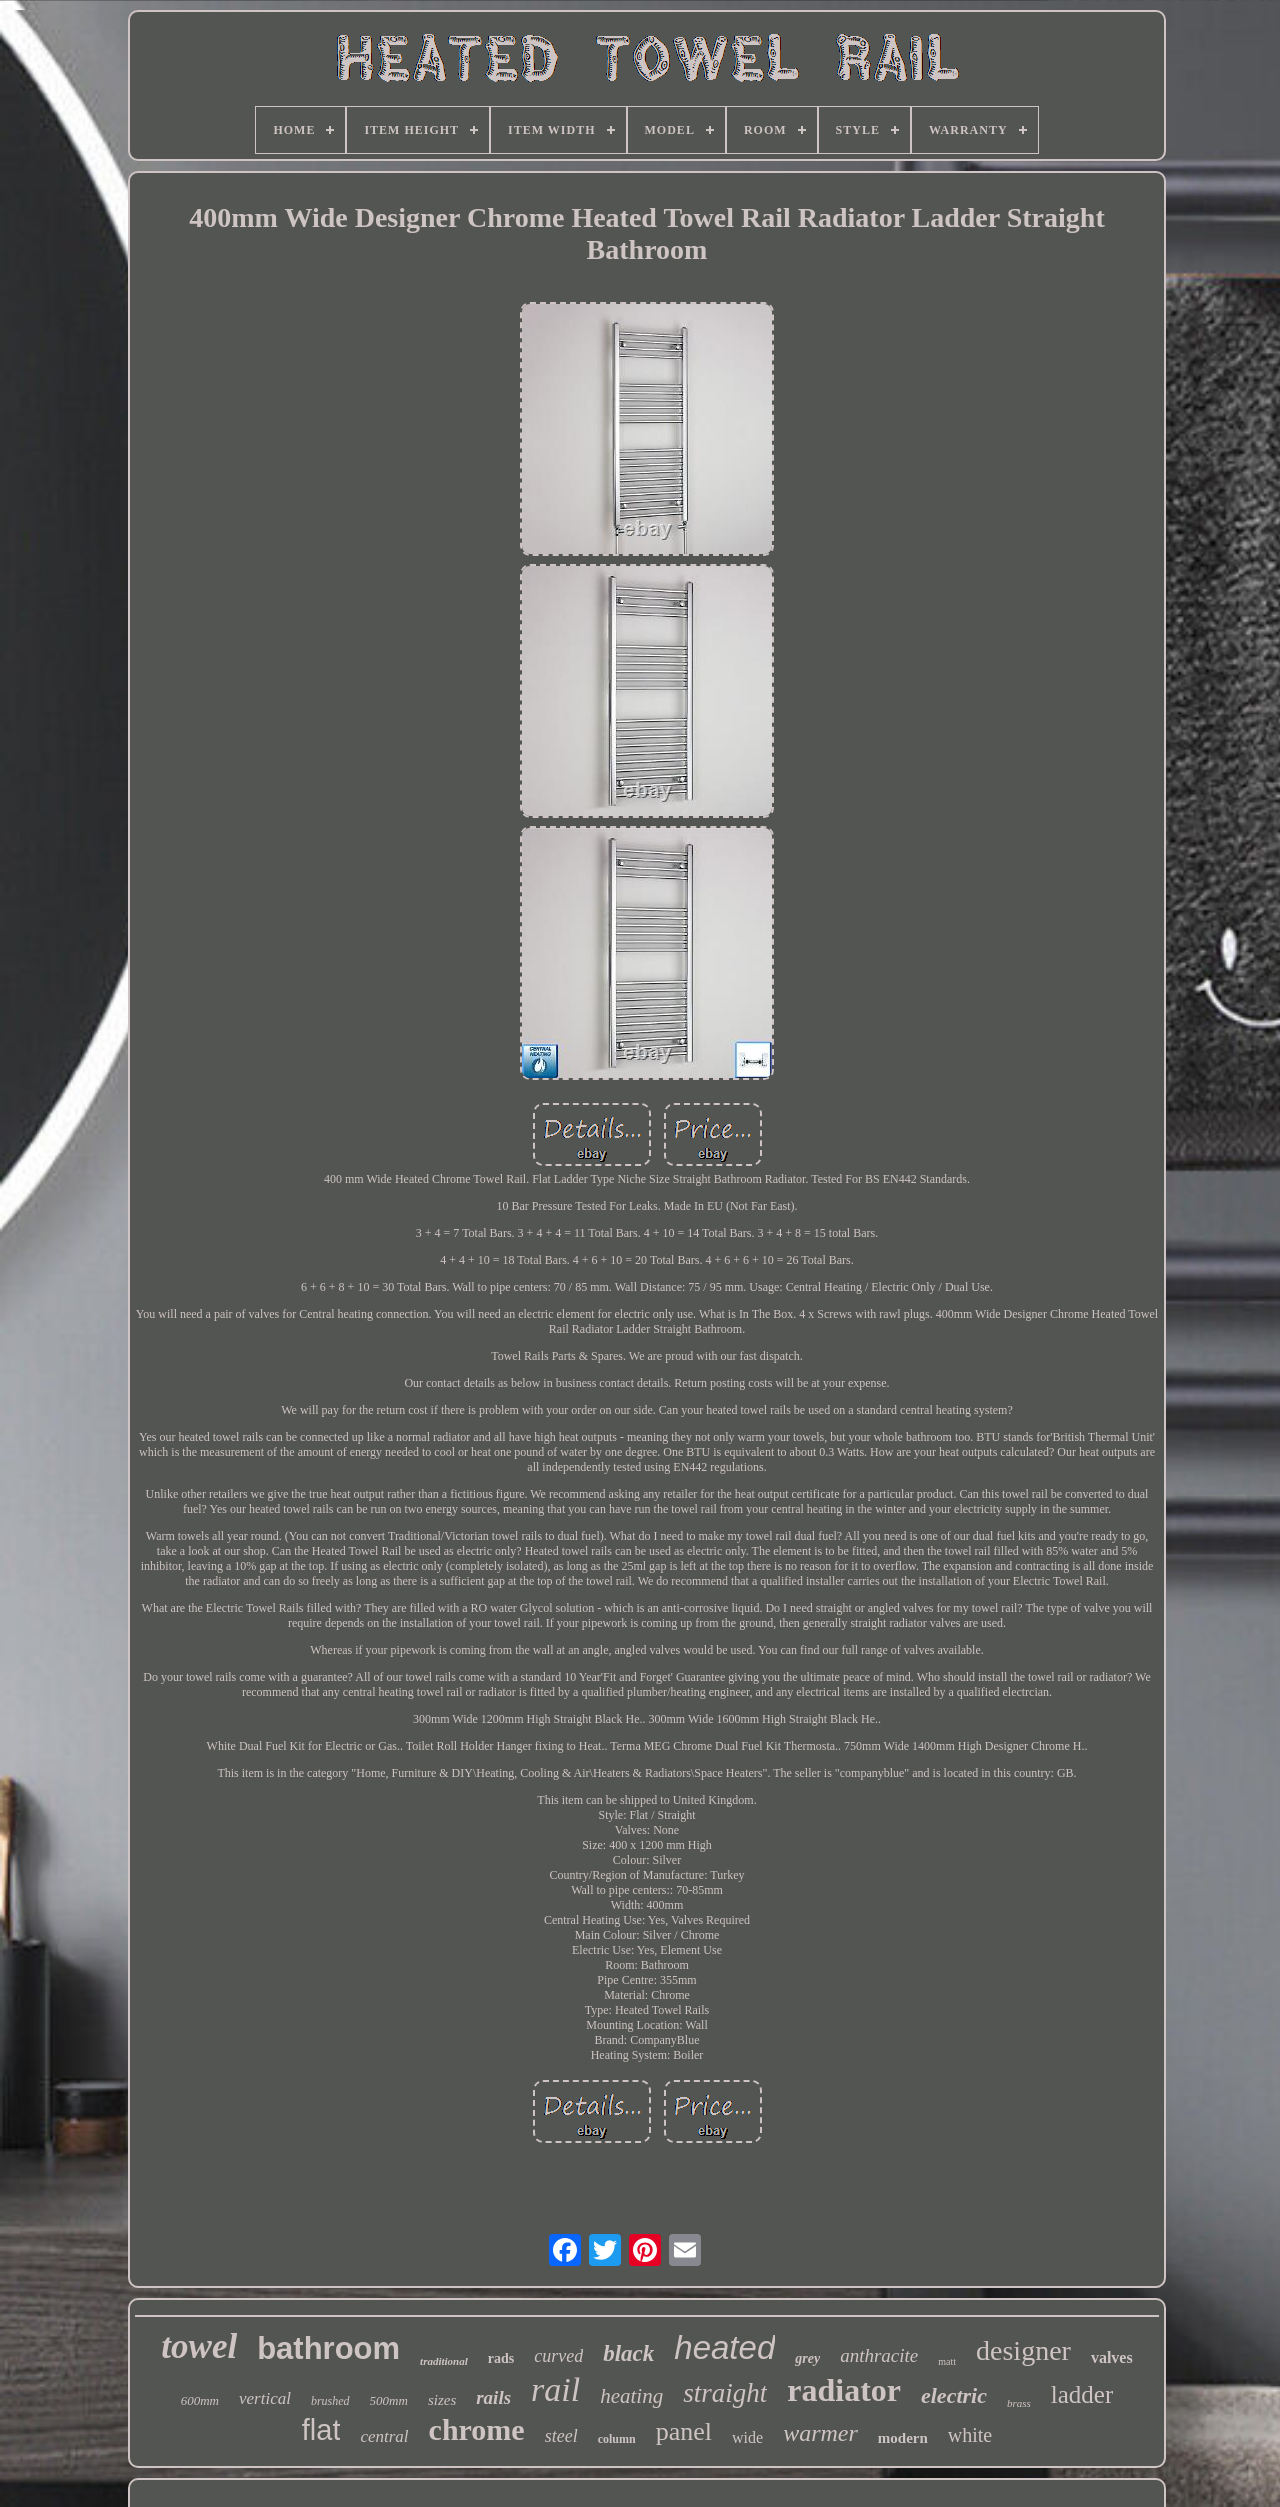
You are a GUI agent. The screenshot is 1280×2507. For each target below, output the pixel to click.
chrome (477, 2429)
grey (807, 2358)
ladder (1082, 2394)
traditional (444, 2361)
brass (1019, 2403)
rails (493, 2397)
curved (558, 2356)
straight (725, 2393)
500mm (389, 2400)
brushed (330, 2401)
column (617, 2439)
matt (947, 2361)
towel (199, 2346)
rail (555, 2389)
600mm (200, 2400)
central (384, 2436)
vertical (265, 2398)
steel (561, 2436)
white (970, 2435)
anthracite (879, 2355)
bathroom (328, 2348)
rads (501, 2358)
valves (1112, 2357)
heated (724, 2347)
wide (747, 2437)
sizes (442, 2400)
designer (1023, 2350)
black (628, 2353)
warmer (820, 2433)
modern (903, 2438)
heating (631, 2396)
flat (321, 2430)
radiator (844, 2390)
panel (684, 2431)
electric (954, 2395)
